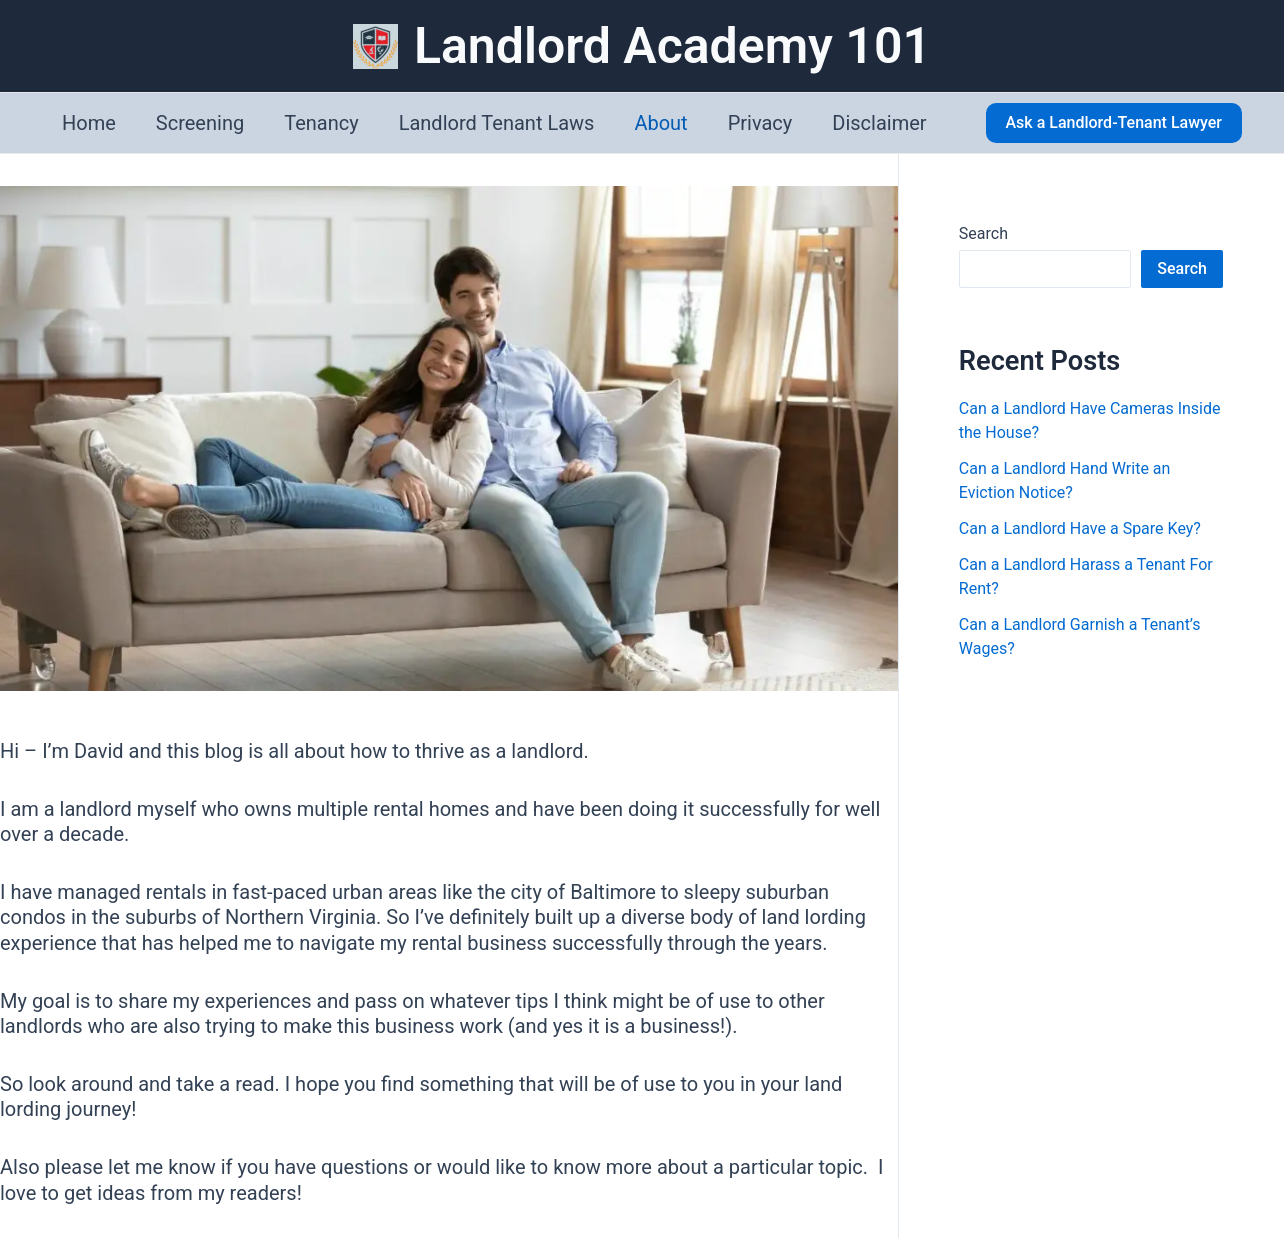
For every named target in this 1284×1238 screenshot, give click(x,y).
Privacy (760, 123)
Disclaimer (879, 123)
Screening (200, 123)
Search (983, 233)
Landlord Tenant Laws (497, 123)
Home (89, 123)
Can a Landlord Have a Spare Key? (1080, 528)
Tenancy (321, 123)
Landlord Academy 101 (672, 46)
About (660, 123)
